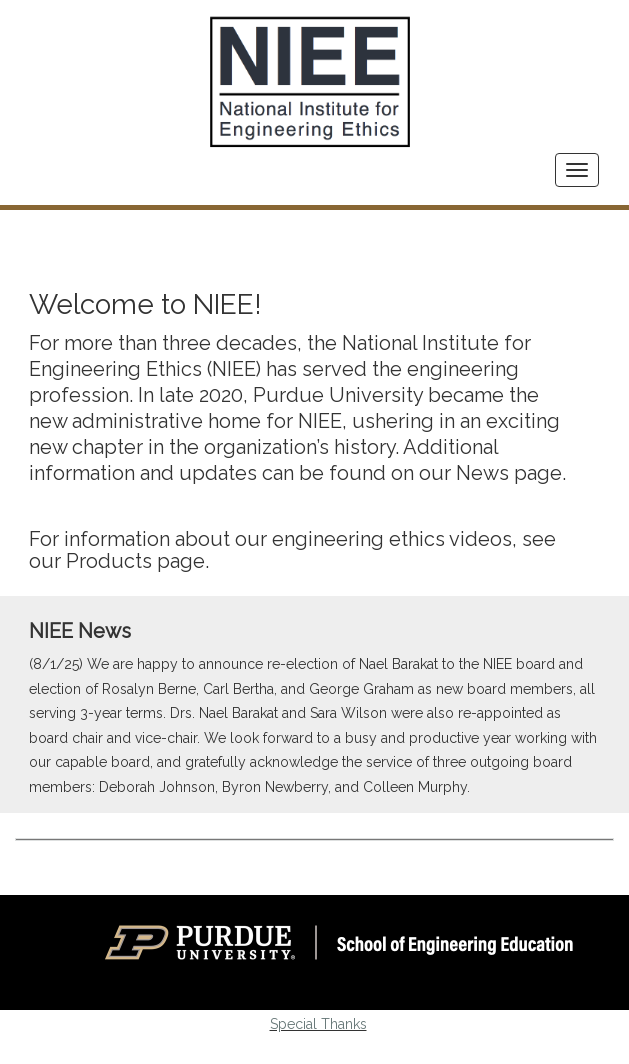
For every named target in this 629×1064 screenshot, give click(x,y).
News (482, 473)
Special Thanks (318, 1024)
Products (109, 561)
